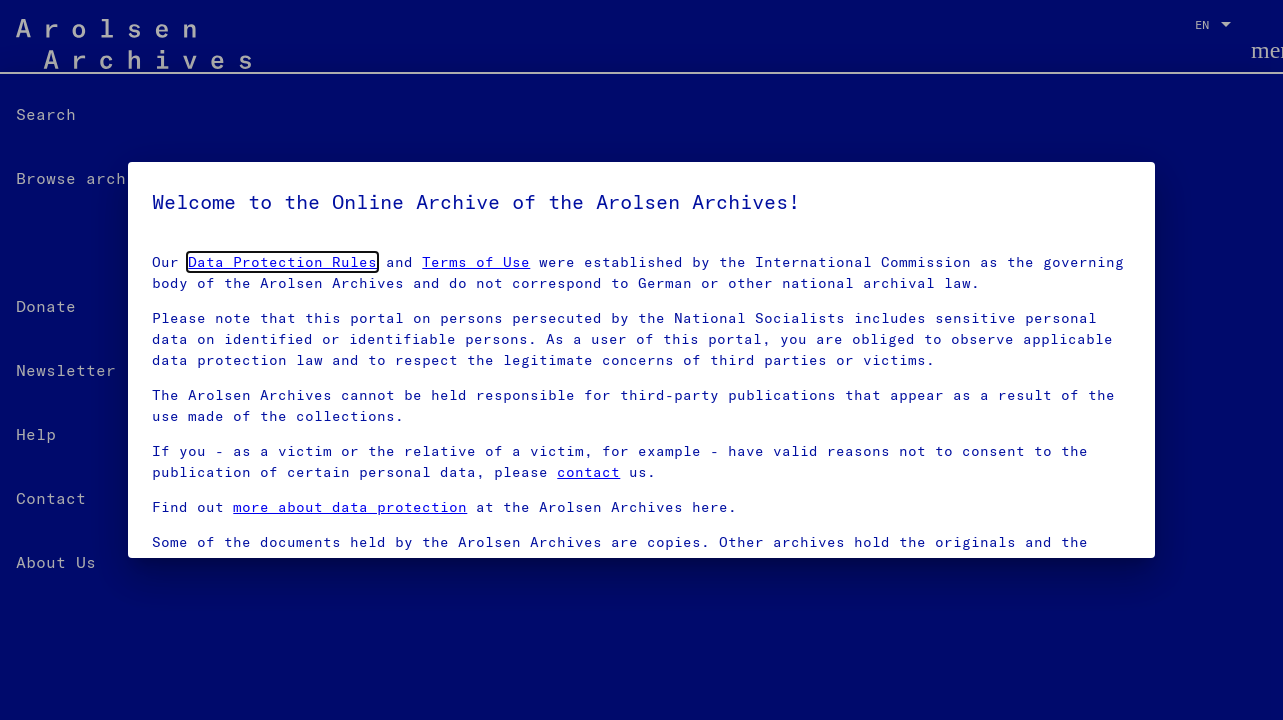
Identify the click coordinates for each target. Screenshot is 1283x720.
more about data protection (350, 507)
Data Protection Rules (282, 262)
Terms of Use (476, 262)
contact (588, 472)
